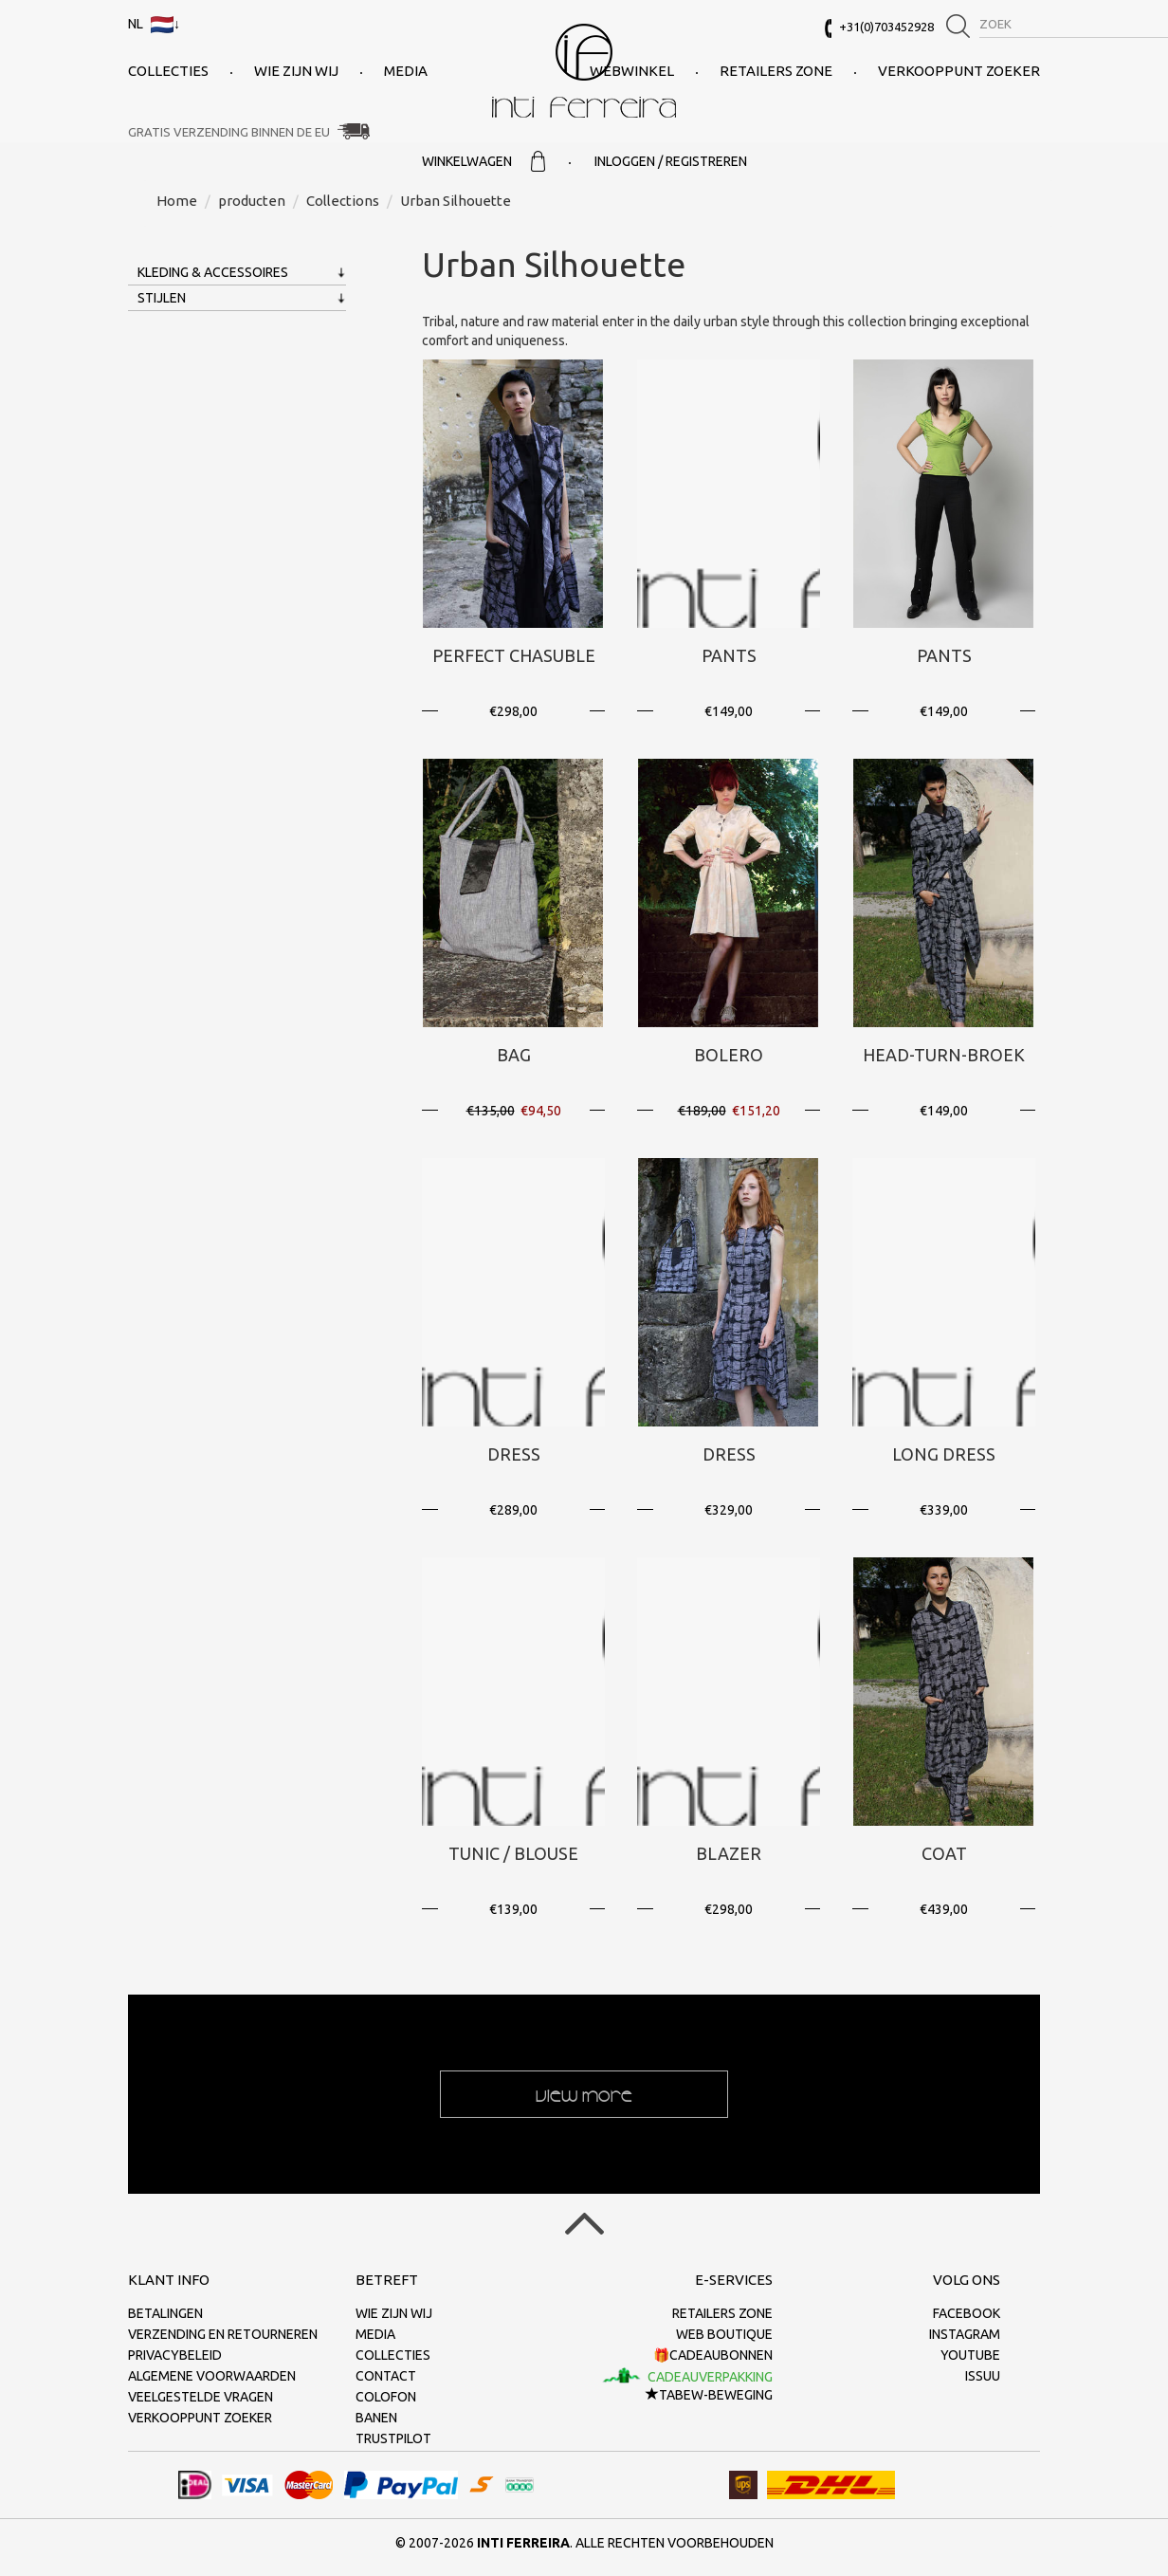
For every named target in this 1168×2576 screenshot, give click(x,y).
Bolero (728, 1054)
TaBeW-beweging (709, 2394)
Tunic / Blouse (513, 1853)
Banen (376, 2417)
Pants (729, 655)
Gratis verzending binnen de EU (229, 131)
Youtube (970, 2355)
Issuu (982, 2375)
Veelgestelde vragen (200, 2396)
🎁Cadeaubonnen (713, 2355)
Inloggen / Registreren (670, 161)
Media (406, 71)
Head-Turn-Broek (944, 1054)
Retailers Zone (776, 71)
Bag (514, 1054)
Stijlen (161, 297)
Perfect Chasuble (513, 655)
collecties (168, 71)
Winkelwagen (483, 161)
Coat (944, 1853)
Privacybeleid (175, 2355)
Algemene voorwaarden (212, 2375)
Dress (513, 1453)
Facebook (966, 2313)
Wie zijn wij (296, 71)
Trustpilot (393, 2438)
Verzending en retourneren (223, 2334)
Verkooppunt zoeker (959, 71)
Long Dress (943, 1453)
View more (584, 2094)
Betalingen (165, 2313)
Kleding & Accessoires (212, 272)
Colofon (386, 2396)
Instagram (964, 2334)
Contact (386, 2375)
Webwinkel (632, 71)
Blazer (728, 1853)
